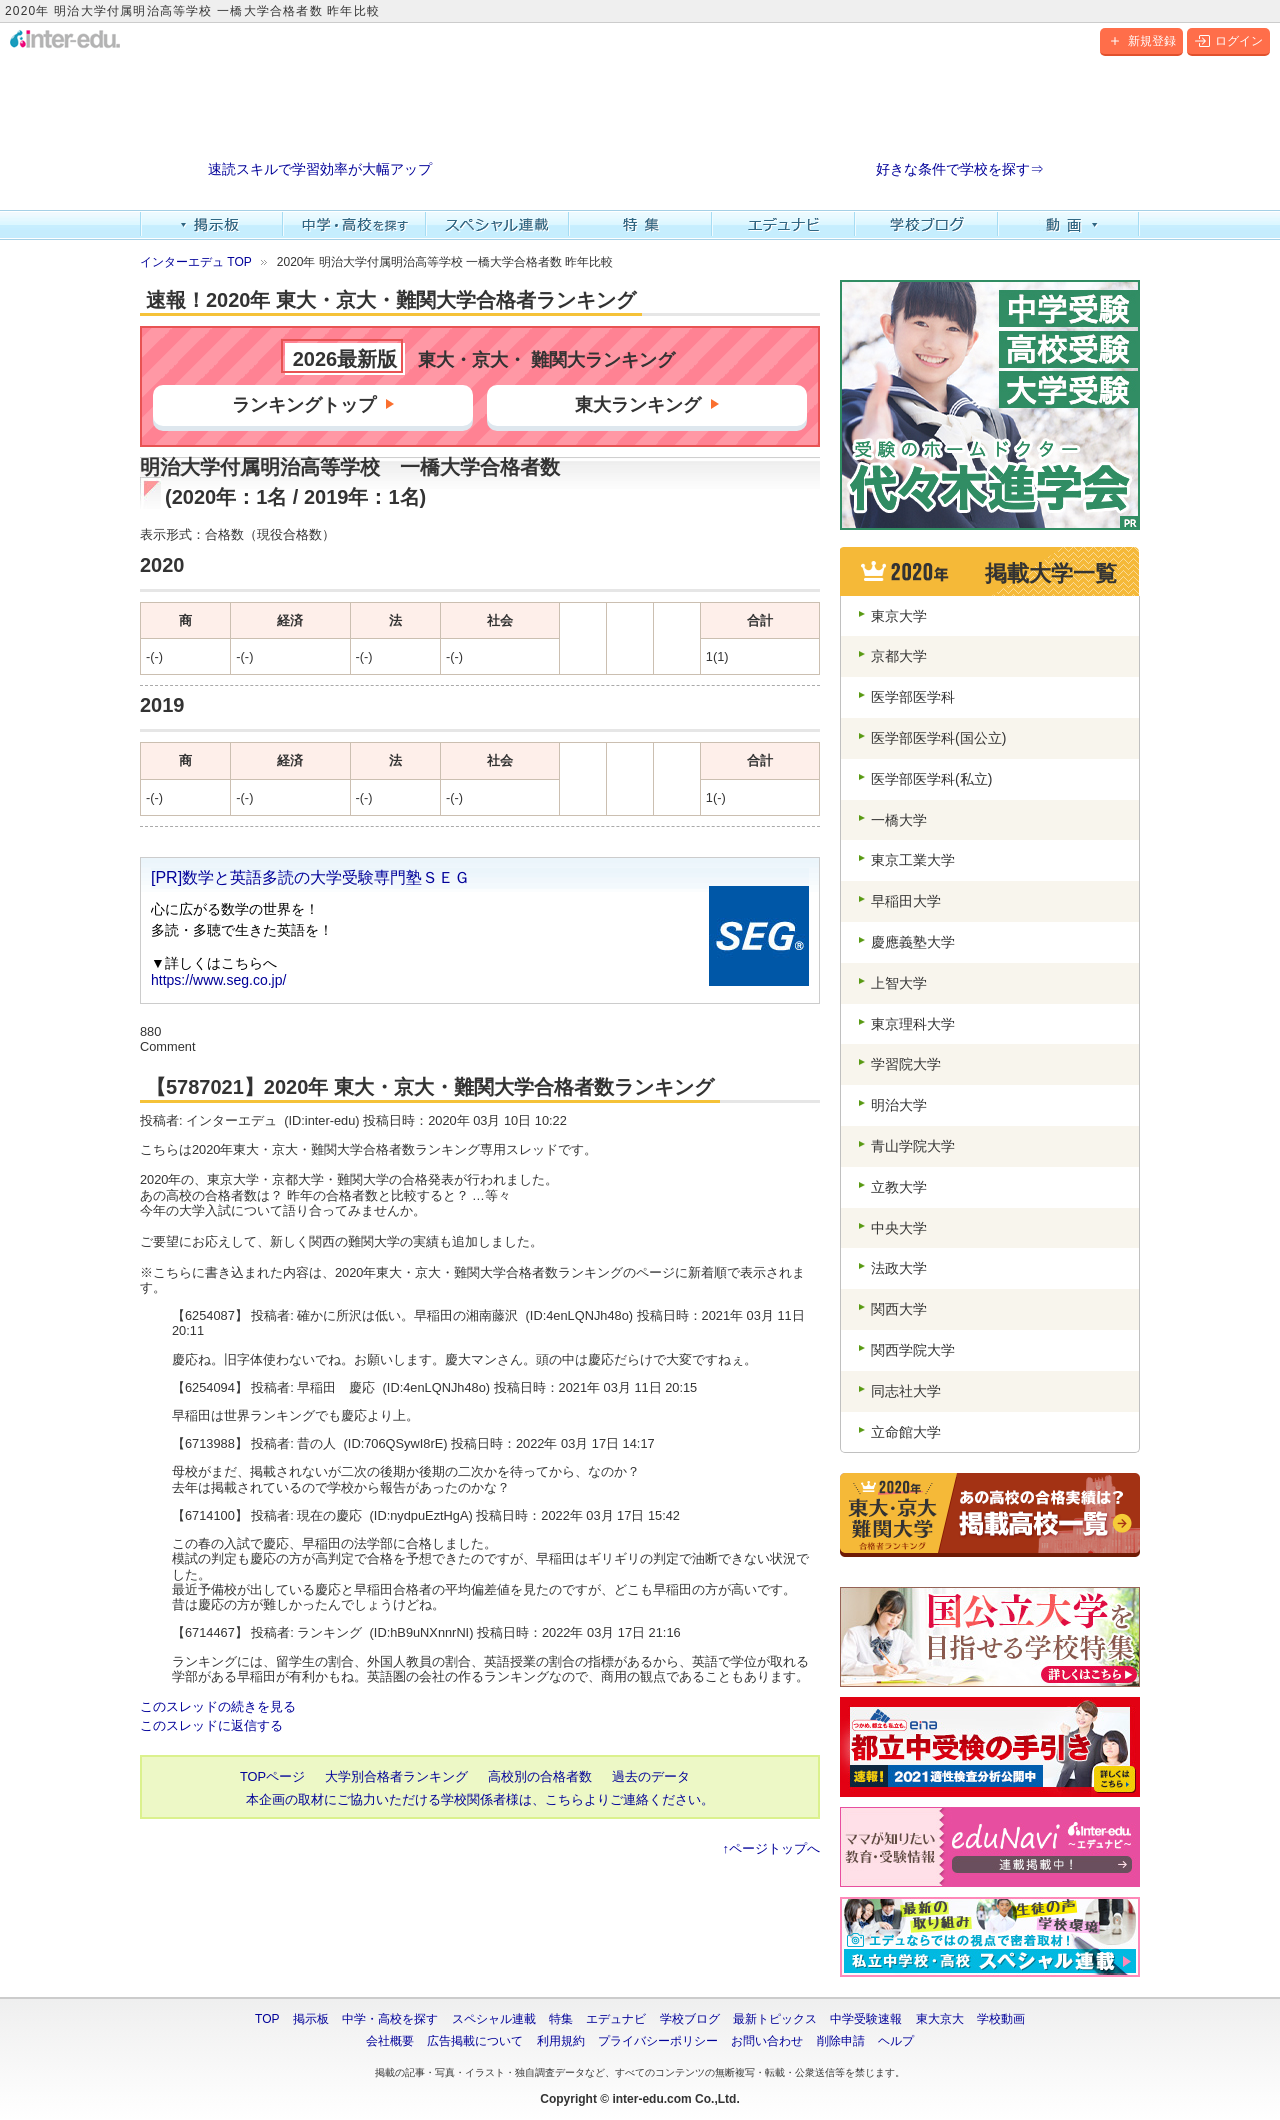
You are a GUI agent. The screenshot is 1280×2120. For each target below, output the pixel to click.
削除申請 (841, 2041)
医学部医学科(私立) (931, 779)
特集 (640, 225)
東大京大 (940, 2019)
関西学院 (913, 1350)
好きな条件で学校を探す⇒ (960, 169)
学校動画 (1001, 2019)
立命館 (906, 1432)
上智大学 (899, 983)
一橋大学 (899, 820)
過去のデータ (651, 1776)
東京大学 (899, 616)
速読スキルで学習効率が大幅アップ (320, 169)
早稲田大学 (906, 901)
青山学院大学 (913, 1146)
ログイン (1228, 41)
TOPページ (272, 1776)
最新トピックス (775, 2019)
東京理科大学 (913, 1024)
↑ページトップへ (771, 1848)
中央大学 (899, 1228)
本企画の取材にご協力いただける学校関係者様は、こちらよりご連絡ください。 (480, 1799)
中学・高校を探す (354, 225)
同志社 (906, 1391)
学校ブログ (926, 225)
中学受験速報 (866, 2019)
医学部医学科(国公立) (938, 738)
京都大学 (899, 656)
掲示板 (211, 225)
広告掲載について (475, 2041)
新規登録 (1141, 41)
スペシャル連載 (497, 225)
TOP (267, 2019)
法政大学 (899, 1268)
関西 (899, 1309)
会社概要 (390, 2041)
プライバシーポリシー (658, 2041)
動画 (1069, 225)
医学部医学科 (913, 697)
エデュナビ (783, 225)
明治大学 (899, 1105)
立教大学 (899, 1187)
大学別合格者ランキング (396, 1776)
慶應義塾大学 (913, 942)
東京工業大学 (913, 860)
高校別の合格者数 (540, 1776)
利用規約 (561, 2041)
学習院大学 (906, 1064)
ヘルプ (896, 2041)
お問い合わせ (767, 2041)
